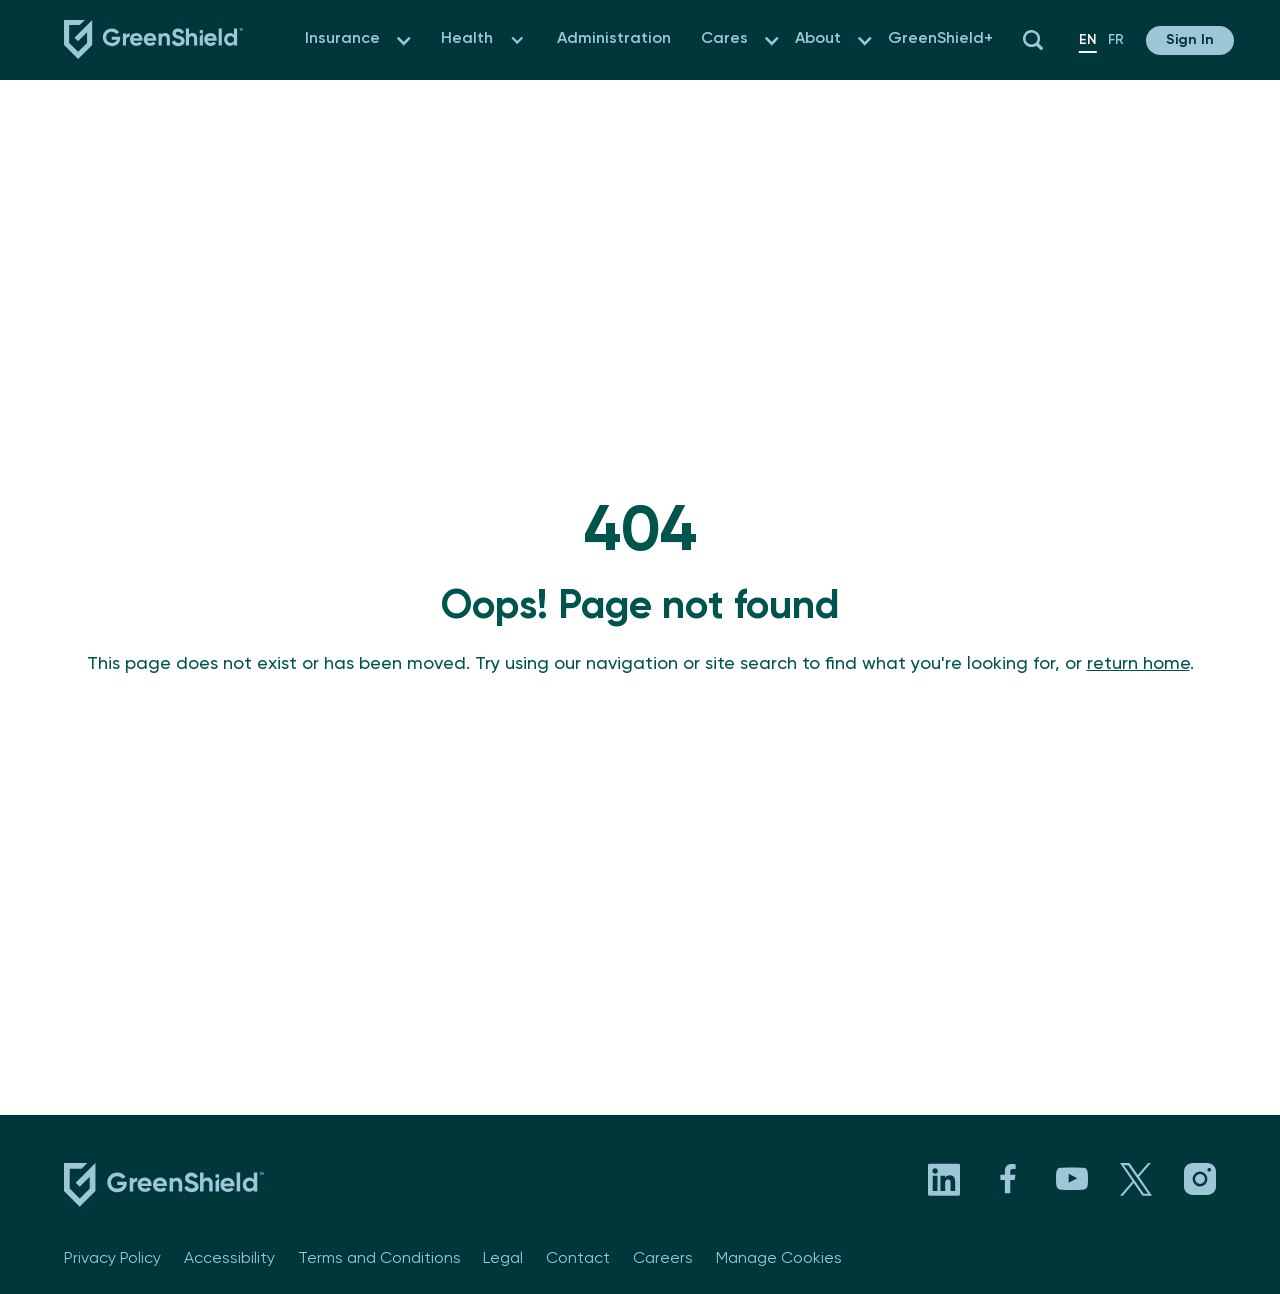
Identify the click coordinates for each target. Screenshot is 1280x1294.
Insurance (342, 39)
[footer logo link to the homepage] (164, 1189)
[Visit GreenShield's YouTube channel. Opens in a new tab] (1072, 1179)
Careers (663, 1259)
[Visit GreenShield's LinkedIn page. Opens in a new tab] (944, 1179)
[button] (403, 40)
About (818, 39)
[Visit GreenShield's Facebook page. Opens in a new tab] (1008, 1179)
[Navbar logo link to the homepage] (153, 39)
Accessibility (229, 1259)
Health (467, 39)
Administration (614, 39)
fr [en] (1116, 40)
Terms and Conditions (379, 1259)
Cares (724, 39)
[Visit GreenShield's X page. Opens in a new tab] (1136, 1179)
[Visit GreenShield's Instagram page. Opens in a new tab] (1200, 1179)
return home (1138, 664)
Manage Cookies (779, 1259)
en (1088, 40)
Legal (503, 1259)
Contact (578, 1259)
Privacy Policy (112, 1259)
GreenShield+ (940, 39)
